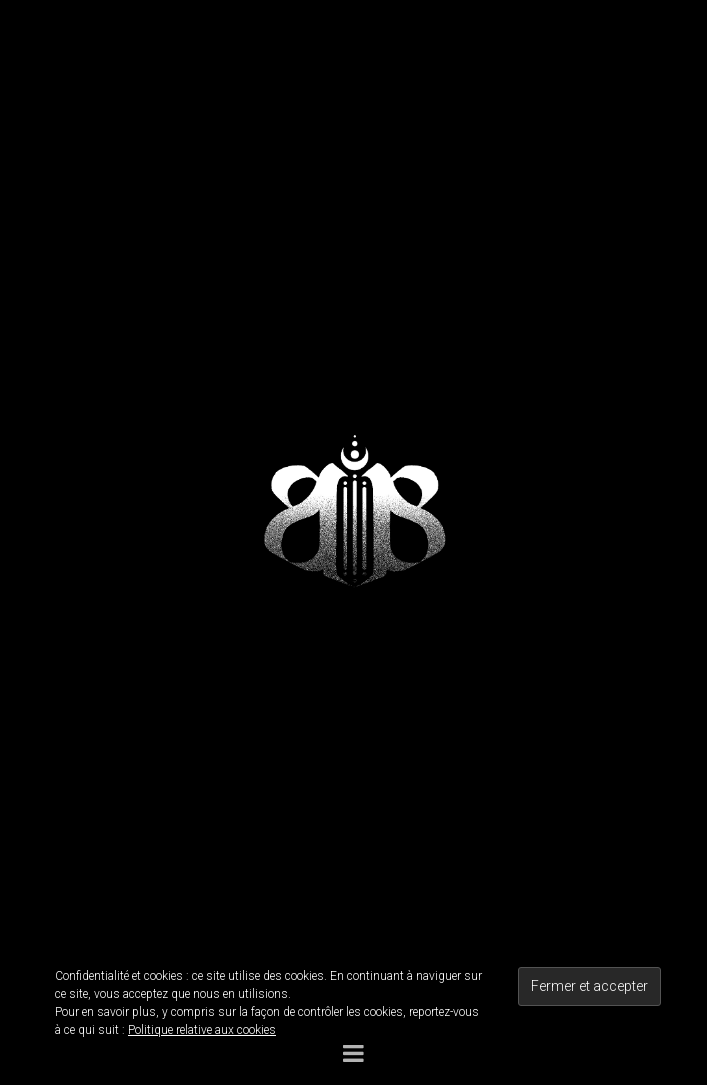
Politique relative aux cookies (202, 1030)
